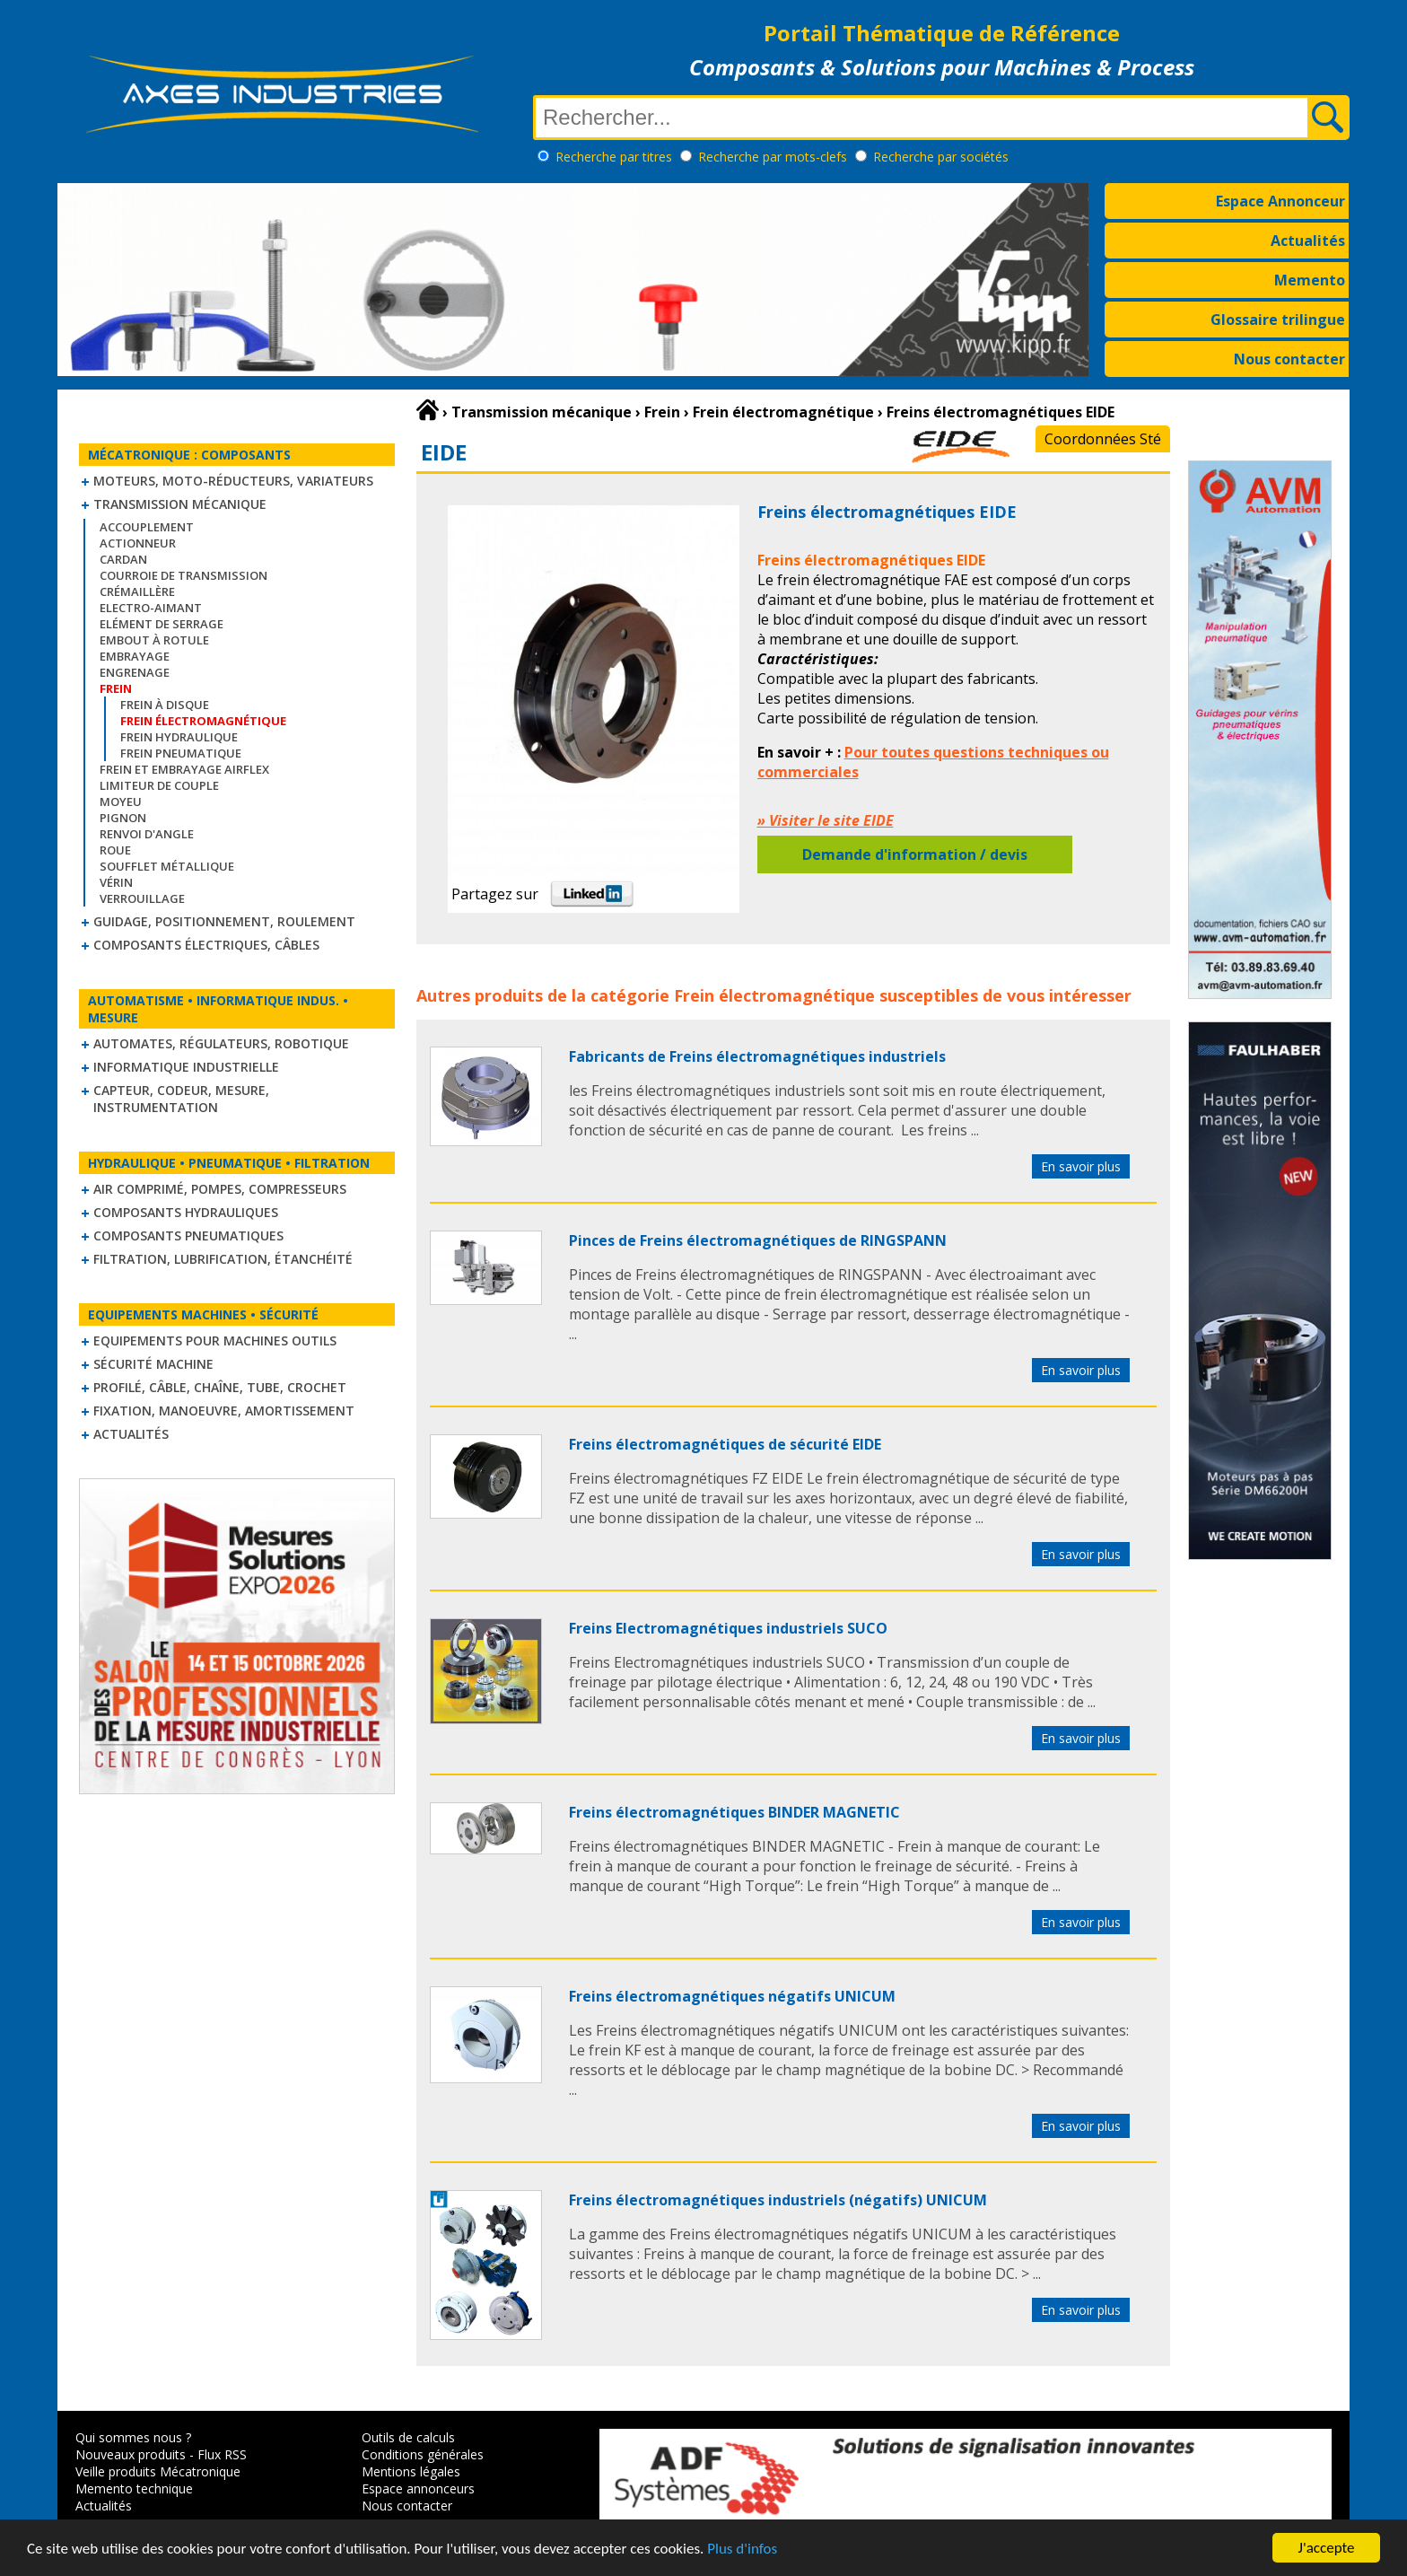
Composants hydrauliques (185, 1212)
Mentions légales (411, 2471)
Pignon (123, 818)
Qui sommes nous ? (133, 2437)
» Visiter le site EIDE (825, 820)
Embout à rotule (154, 640)
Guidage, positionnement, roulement (224, 921)
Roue (115, 850)
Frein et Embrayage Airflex (184, 769)
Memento (1309, 280)
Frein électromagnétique (774, 995)
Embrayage (135, 656)
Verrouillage (142, 898)
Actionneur (138, 543)
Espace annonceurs (418, 2488)
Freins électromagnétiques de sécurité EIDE (725, 1444)
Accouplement (147, 527)
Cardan (123, 559)
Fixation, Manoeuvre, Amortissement (223, 1410)
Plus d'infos (742, 2549)
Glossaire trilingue (1277, 319)
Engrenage (135, 672)
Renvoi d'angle (147, 834)
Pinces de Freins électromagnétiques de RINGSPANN (758, 1240)
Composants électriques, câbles (206, 944)
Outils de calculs (408, 2437)
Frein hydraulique (179, 737)
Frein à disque (164, 705)
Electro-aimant (151, 608)
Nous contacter (1289, 359)
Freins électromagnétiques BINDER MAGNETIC (734, 1812)
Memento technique (134, 2488)
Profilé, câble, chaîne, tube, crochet (219, 1387)
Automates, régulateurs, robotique (221, 1043)
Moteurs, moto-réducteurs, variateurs (233, 480)
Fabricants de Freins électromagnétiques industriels (757, 1056)
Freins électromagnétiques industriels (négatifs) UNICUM (778, 2200)
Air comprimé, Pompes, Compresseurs (219, 1188)
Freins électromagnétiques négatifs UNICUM (732, 1996)
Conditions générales (423, 2454)
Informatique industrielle (186, 1066)
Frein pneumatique (180, 753)
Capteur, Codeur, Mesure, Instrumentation (181, 1099)
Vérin (116, 882)
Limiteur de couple (159, 785)
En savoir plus (1081, 1166)
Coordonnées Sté (1102, 439)
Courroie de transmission (183, 575)
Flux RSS (222, 2454)
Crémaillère (137, 591)
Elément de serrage (161, 624)
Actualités (1308, 240)
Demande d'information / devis (914, 854)
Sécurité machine (153, 1363)
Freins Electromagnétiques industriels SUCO (728, 1628)
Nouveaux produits (130, 2454)
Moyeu (121, 801)
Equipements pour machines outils (214, 1340)
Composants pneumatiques (188, 1235)
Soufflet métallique (167, 866)
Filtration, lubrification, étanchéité (223, 1258)
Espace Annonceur (1280, 201)
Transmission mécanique (180, 504)
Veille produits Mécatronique (157, 2471)
